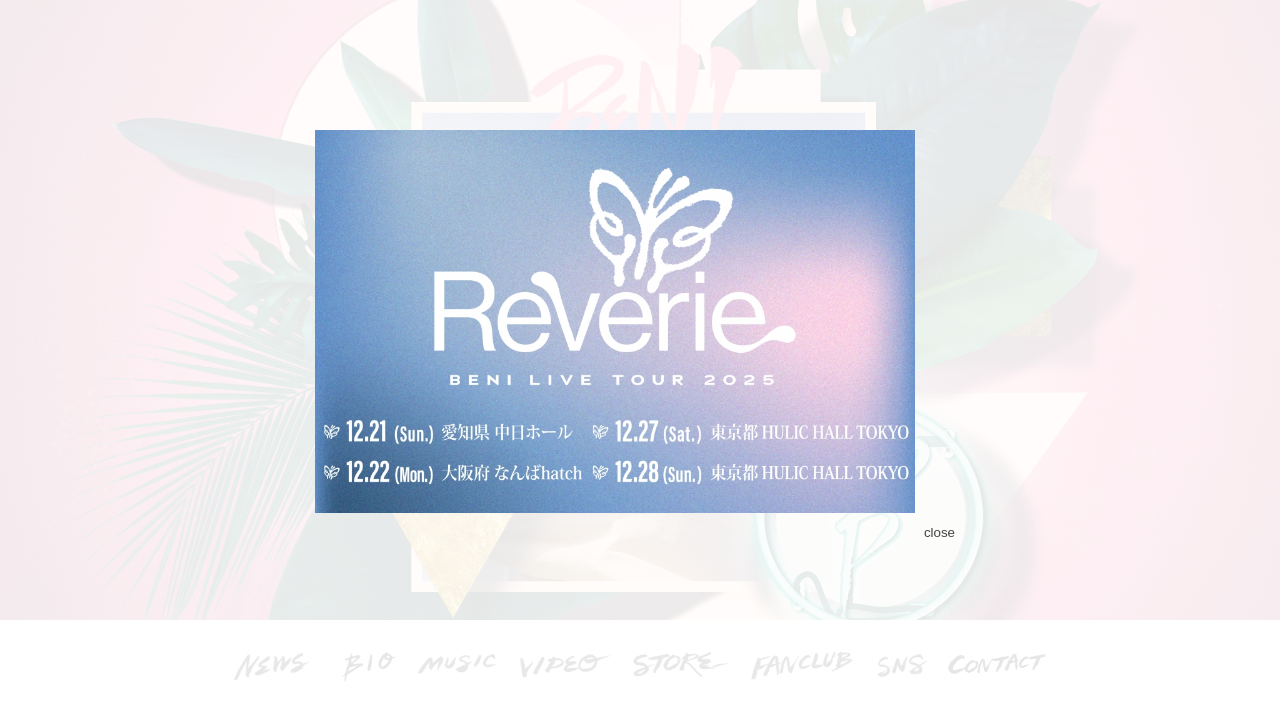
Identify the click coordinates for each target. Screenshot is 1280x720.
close (939, 532)
